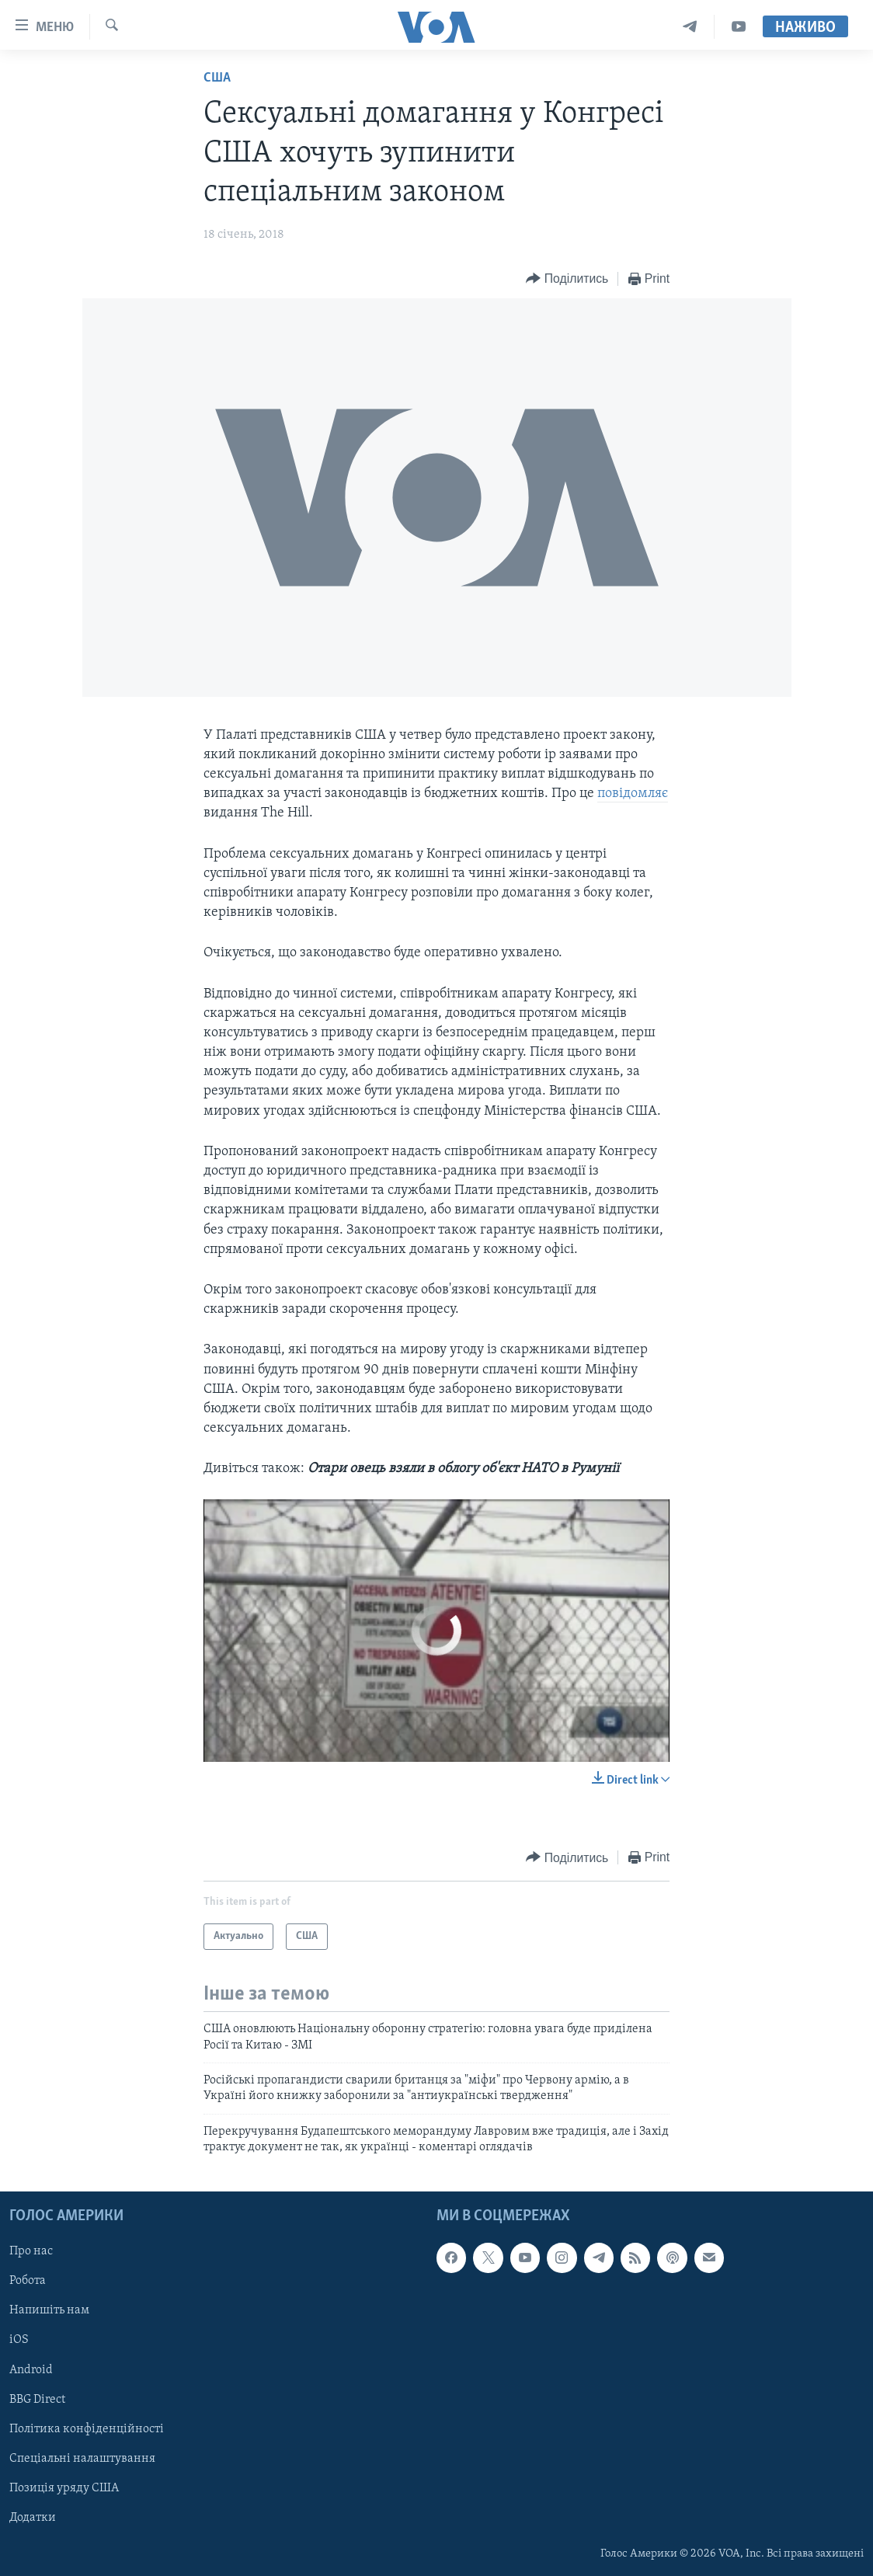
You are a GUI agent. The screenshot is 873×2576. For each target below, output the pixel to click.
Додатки (32, 2517)
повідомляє (632, 793)
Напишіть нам (49, 2310)
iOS (19, 2340)
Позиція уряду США (64, 2487)
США (217, 78)
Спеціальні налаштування (82, 2458)
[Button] (567, 279)
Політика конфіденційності (86, 2428)
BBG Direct (37, 2399)
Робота (27, 2281)
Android (31, 2369)
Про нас (31, 2251)
